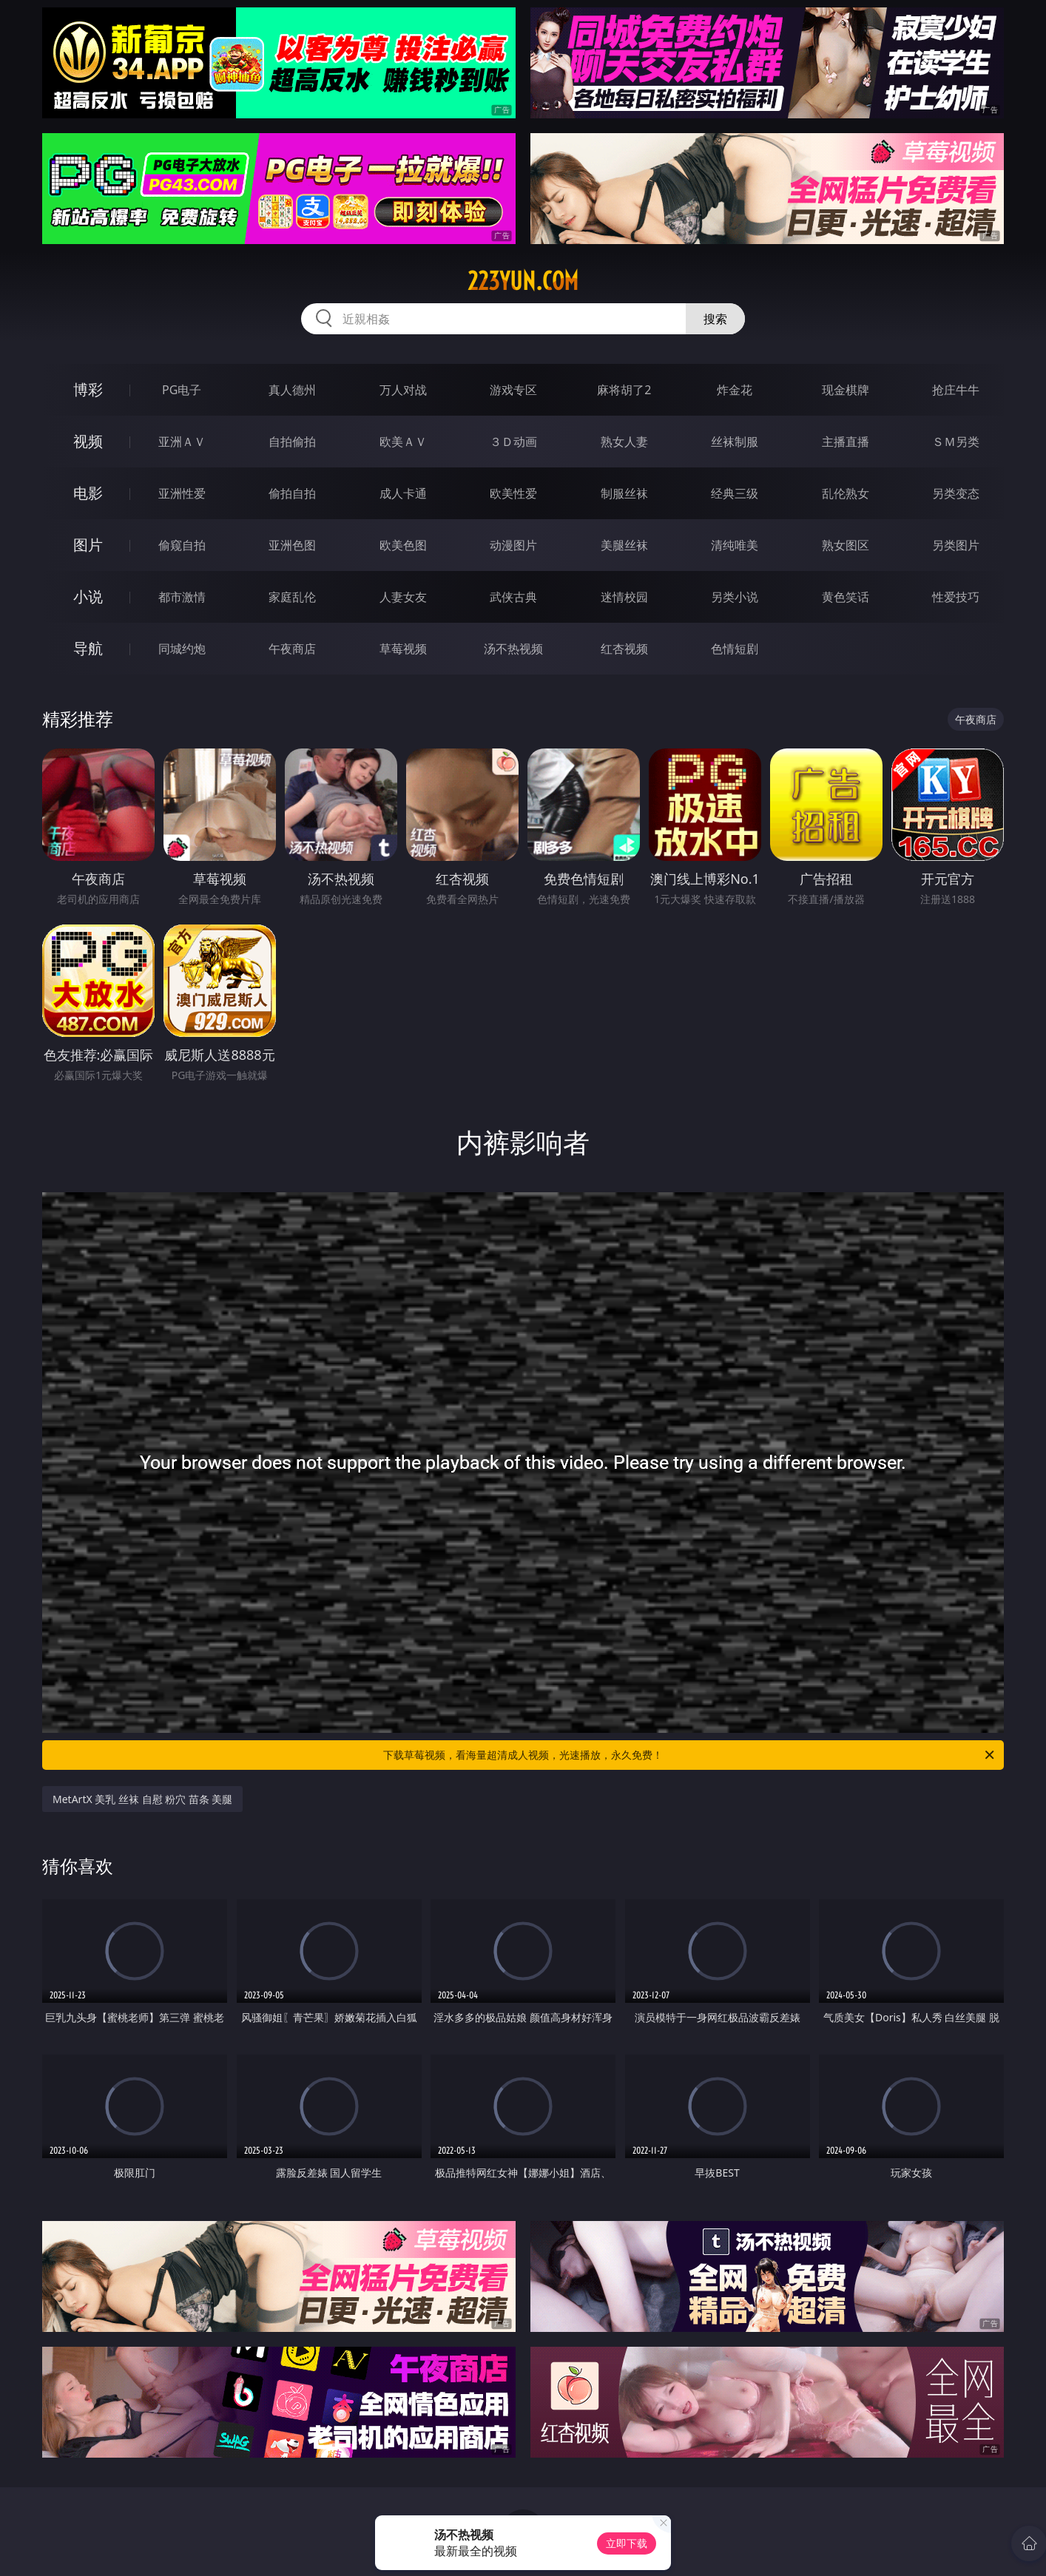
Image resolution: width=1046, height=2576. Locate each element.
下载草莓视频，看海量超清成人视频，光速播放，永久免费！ (689, 1755)
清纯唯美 (734, 545)
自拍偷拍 (292, 441)
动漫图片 (513, 545)
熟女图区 (845, 545)
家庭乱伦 (292, 597)
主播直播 (845, 441)
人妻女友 (403, 597)
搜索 (715, 319)
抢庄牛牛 (955, 390)
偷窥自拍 (182, 545)
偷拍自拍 (292, 493)
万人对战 (403, 390)
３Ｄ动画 (513, 441)
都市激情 (182, 597)
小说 (88, 596)
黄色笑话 (845, 597)
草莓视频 (403, 648)
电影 (88, 493)
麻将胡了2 (624, 390)
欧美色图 (403, 545)
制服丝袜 (624, 493)
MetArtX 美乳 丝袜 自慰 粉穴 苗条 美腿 (142, 1799)
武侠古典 (513, 597)
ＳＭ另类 (955, 441)
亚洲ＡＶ (182, 441)
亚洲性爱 (182, 493)
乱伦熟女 (845, 493)
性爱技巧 (955, 597)
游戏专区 (513, 390)
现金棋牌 (845, 390)
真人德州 (292, 390)
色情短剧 (734, 648)
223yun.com (523, 281)
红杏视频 (624, 648)
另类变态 (955, 493)
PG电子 (181, 390)
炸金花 (734, 390)
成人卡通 (403, 493)
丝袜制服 (734, 441)
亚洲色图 (292, 545)
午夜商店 (292, 648)
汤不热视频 (513, 648)
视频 (88, 441)
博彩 (88, 389)
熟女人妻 (624, 441)
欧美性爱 (513, 493)
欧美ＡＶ (403, 441)
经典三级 (734, 493)
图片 (88, 545)
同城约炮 (182, 648)
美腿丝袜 (624, 545)
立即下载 (626, 2543)
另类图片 (955, 545)
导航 (88, 648)
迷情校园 (624, 597)
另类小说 (734, 597)
